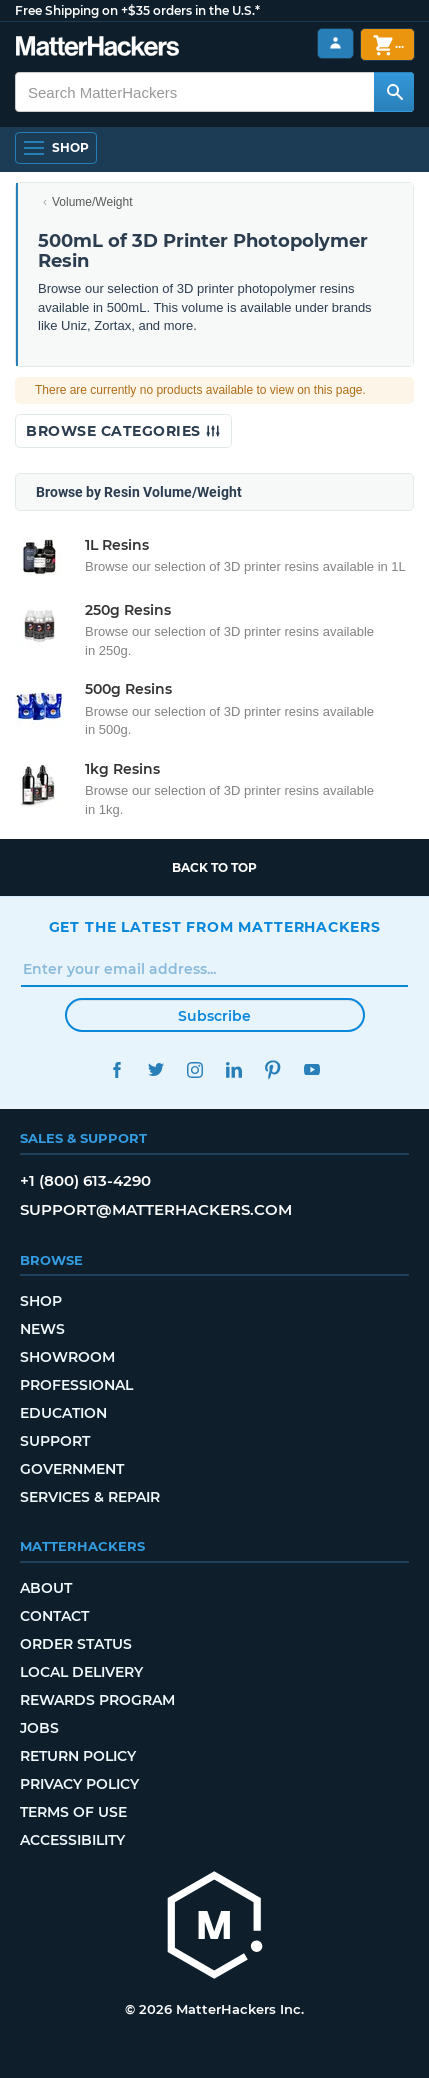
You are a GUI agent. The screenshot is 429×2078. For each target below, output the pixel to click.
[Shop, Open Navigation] (56, 148)
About (46, 1588)
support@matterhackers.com (156, 1209)
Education (63, 1413)
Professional (76, 1385)
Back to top (214, 867)
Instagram (195, 1069)
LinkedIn (234, 1069)
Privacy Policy (79, 1784)
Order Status (76, 1644)
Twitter (156, 1069)
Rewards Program (97, 1700)
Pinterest (273, 1069)
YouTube (312, 1069)
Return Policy (78, 1756)
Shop (41, 1301)
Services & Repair (90, 1497)
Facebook (117, 1069)
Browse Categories (123, 431)
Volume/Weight (92, 202)
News (42, 1329)
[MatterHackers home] (215, 1927)
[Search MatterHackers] (394, 92)
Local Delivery (81, 1672)
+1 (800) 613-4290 (85, 1180)
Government (72, 1469)
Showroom (67, 1357)
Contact (54, 1616)
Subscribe (214, 1016)
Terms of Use (73, 1812)
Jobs (39, 1728)
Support (55, 1441)
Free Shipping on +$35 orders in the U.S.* (137, 10)
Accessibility (72, 1840)
